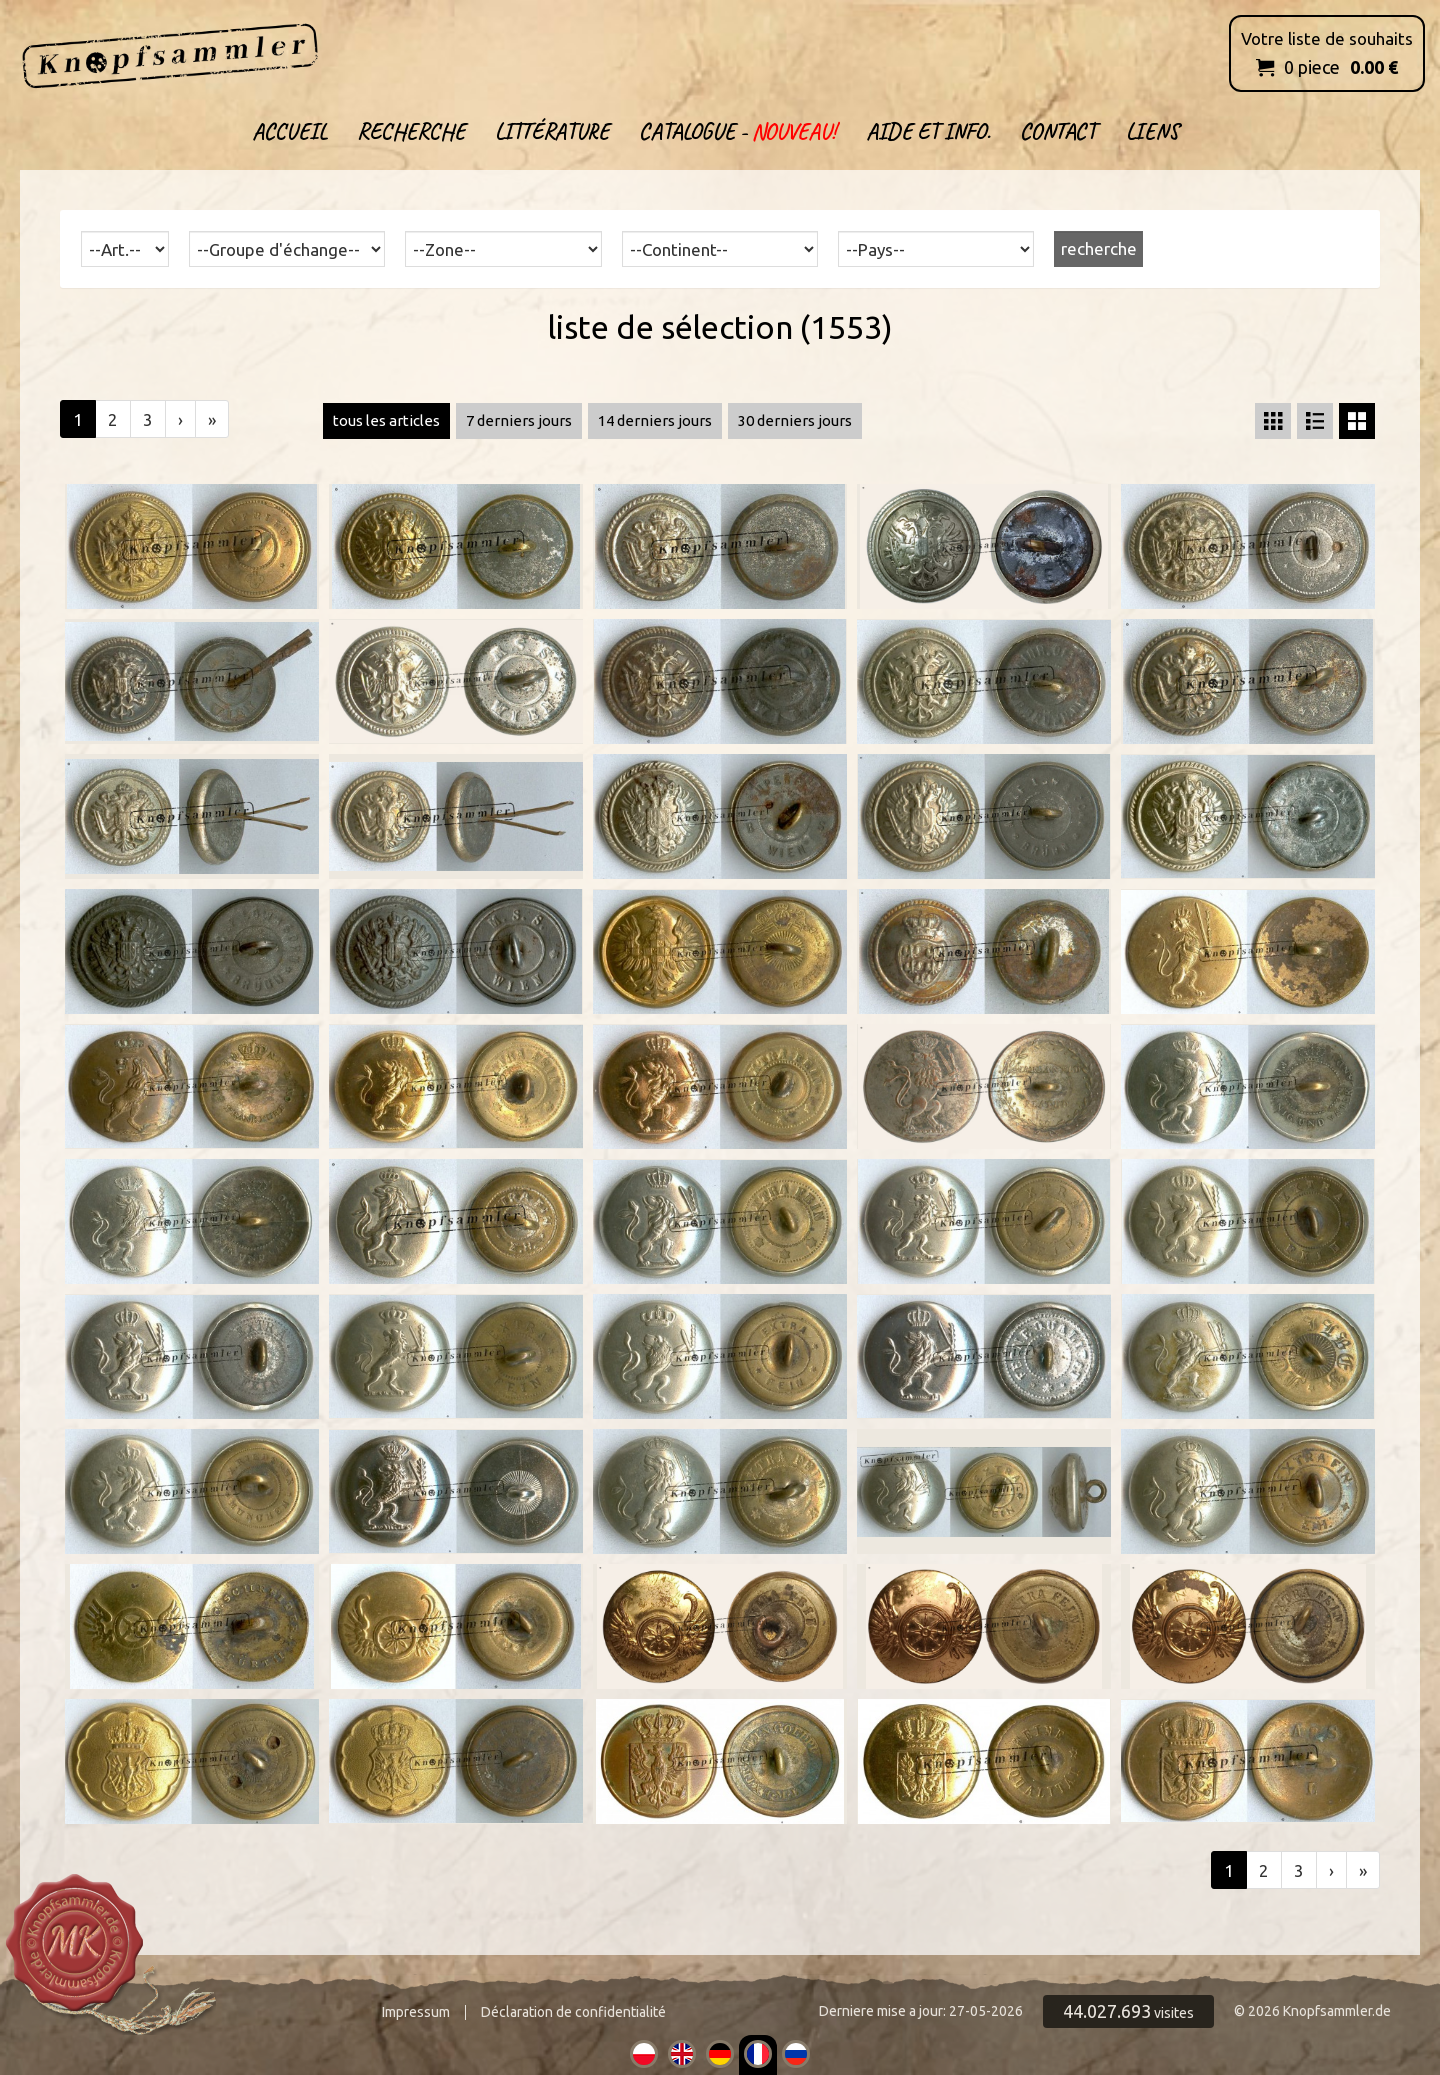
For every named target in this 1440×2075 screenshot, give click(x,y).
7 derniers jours (519, 420)
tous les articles (386, 420)
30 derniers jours (795, 420)
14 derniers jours (655, 420)
